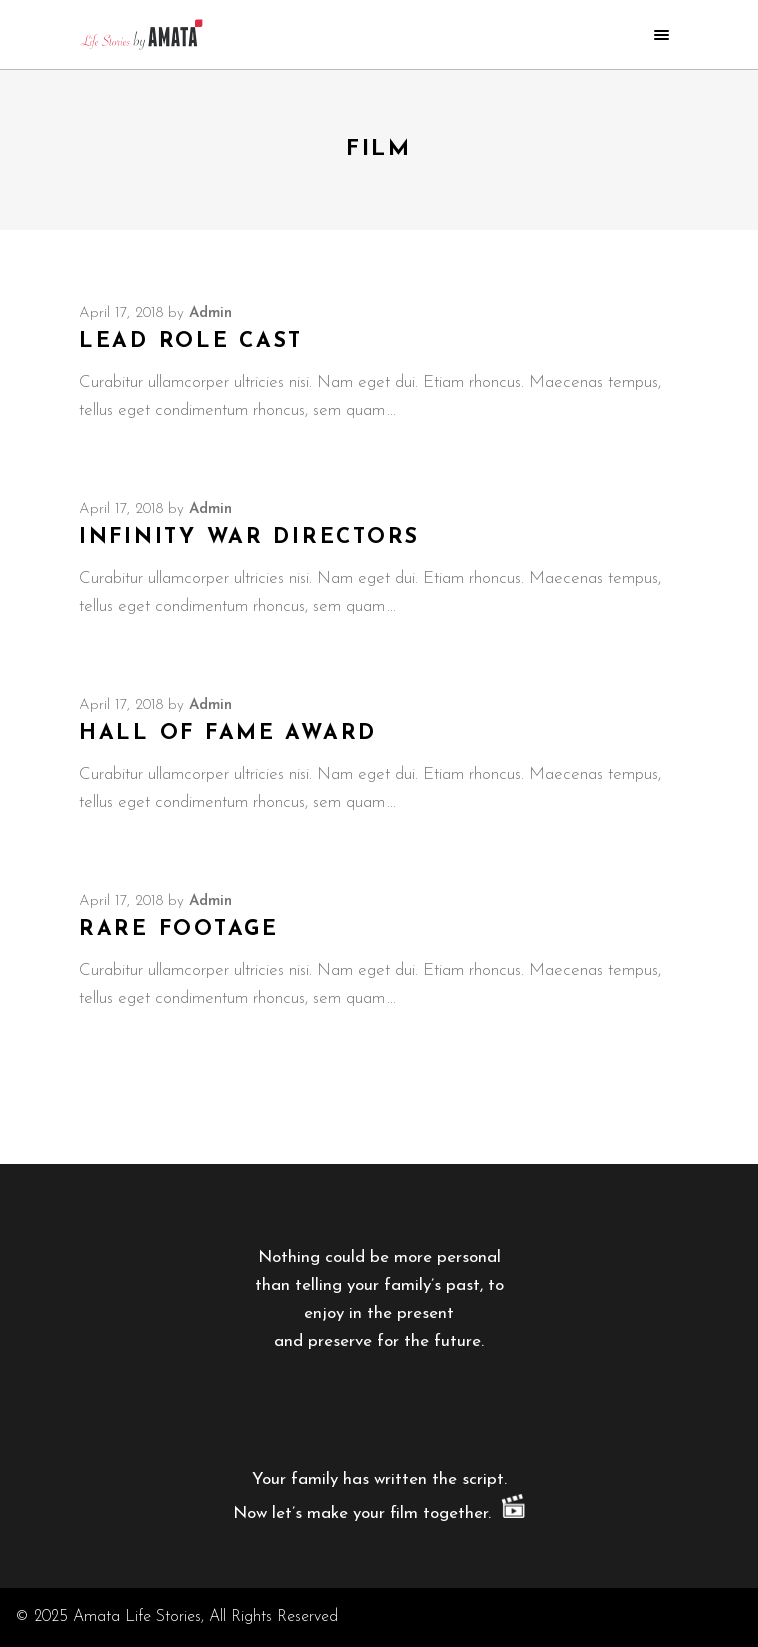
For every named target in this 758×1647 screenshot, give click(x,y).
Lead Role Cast (191, 341)
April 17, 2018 (121, 313)
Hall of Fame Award (228, 733)
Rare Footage (179, 929)
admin (210, 313)
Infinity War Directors (249, 537)
